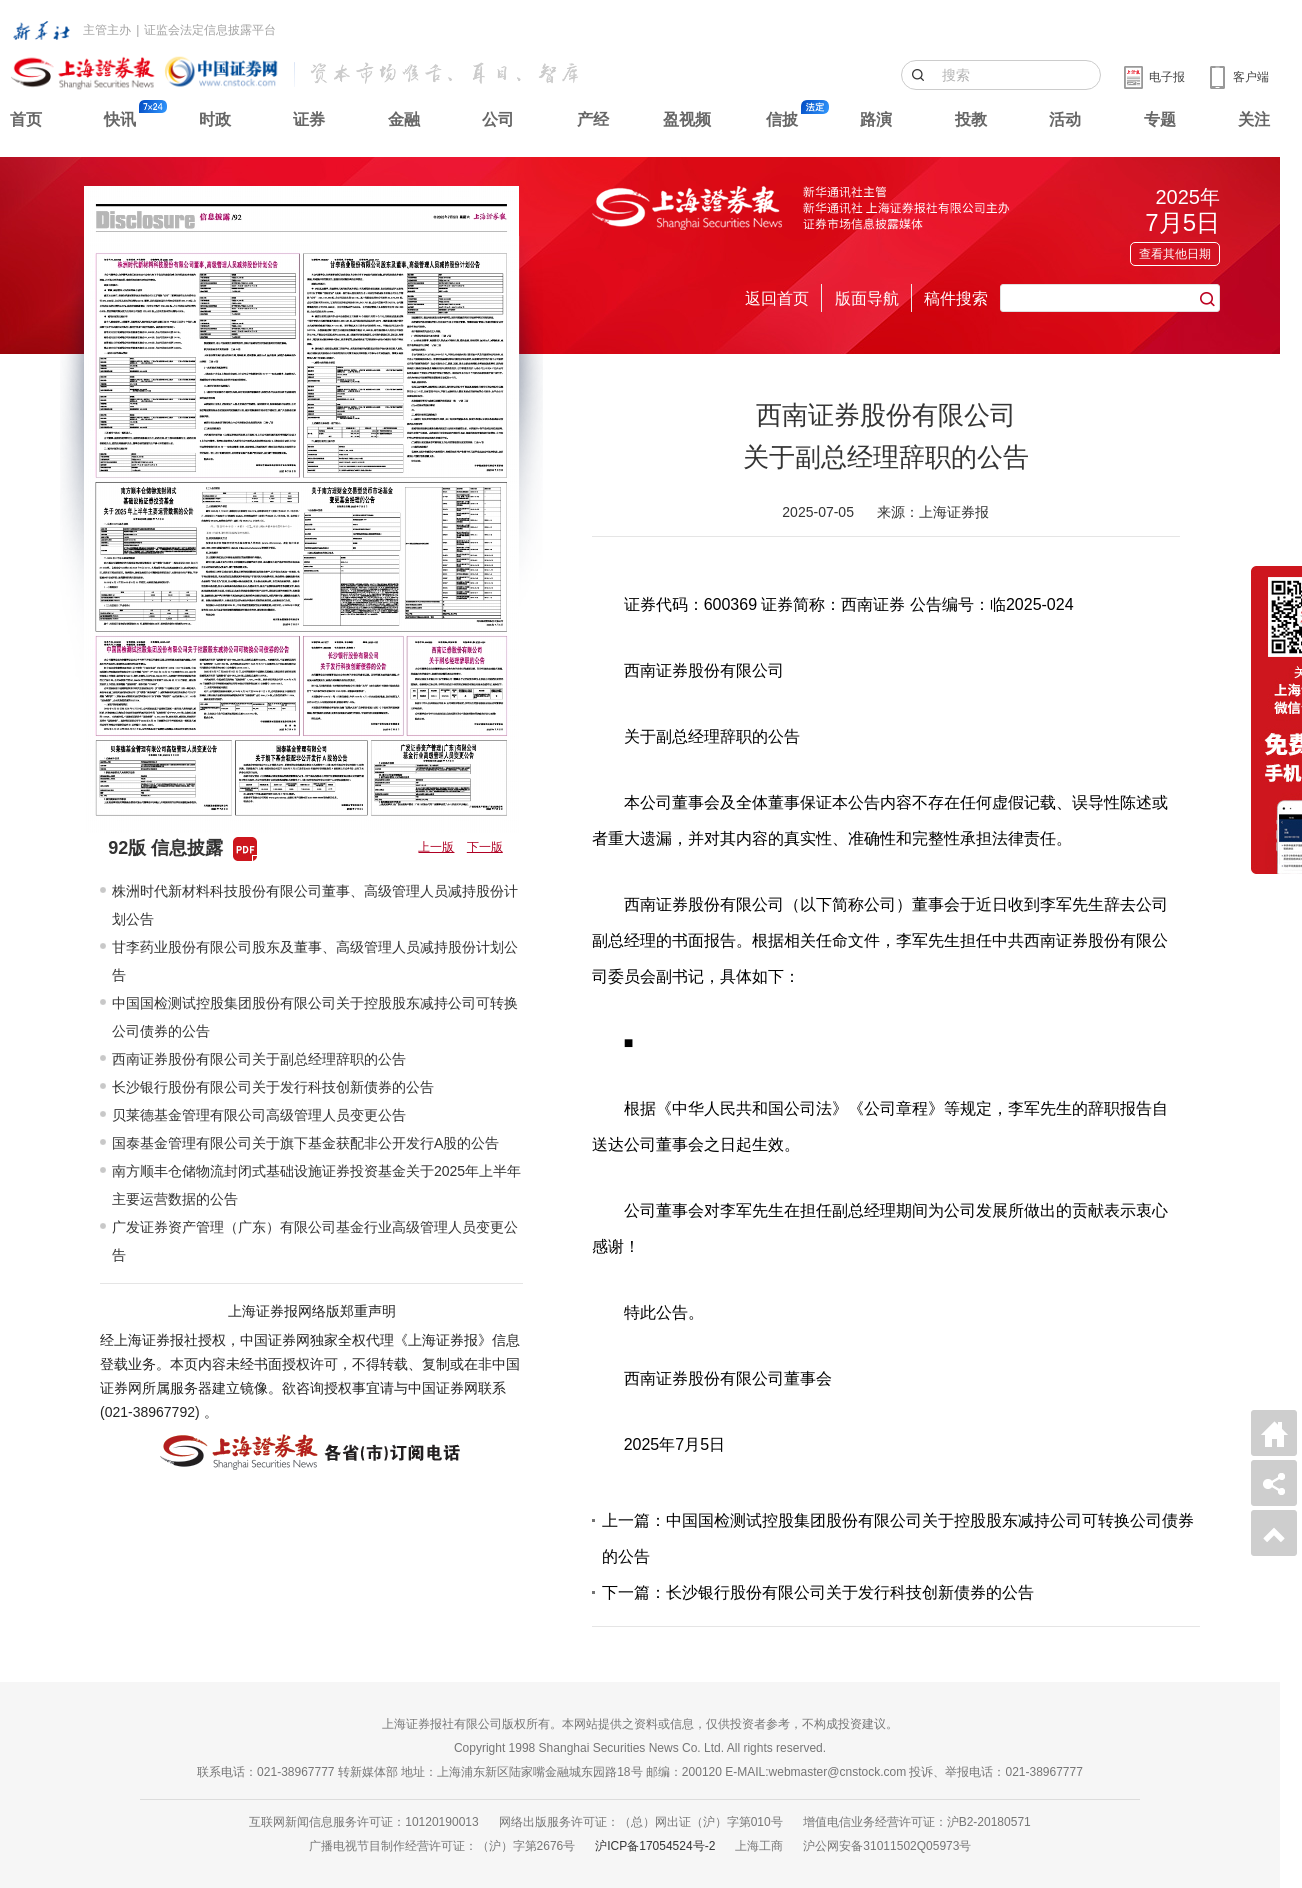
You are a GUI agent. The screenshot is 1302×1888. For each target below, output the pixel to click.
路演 (876, 119)
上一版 (436, 847)
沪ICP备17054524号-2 (655, 1846)
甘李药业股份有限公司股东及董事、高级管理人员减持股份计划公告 (315, 961)
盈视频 (687, 119)
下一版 (485, 847)
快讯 (120, 119)
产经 (593, 119)
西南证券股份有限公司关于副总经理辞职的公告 (259, 1059)
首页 (26, 119)
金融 (404, 119)
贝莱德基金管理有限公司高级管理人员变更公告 (259, 1115)
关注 (1254, 119)
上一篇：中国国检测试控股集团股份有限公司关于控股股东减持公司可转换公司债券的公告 (898, 1538)
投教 (971, 119)
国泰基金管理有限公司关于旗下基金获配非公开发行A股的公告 (305, 1143)
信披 (782, 119)
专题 (1160, 119)
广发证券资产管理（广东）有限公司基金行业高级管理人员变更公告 (315, 1241)
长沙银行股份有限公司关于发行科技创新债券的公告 (273, 1087)
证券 (309, 119)
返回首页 (777, 298)
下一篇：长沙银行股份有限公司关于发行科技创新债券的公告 (818, 1592)
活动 (1065, 119)
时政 (215, 119)
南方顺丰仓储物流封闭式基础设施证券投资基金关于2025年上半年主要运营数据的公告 (316, 1185)
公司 (498, 119)
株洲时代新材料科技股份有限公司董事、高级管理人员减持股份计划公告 (315, 905)
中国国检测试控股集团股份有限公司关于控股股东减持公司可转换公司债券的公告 (315, 1017)
